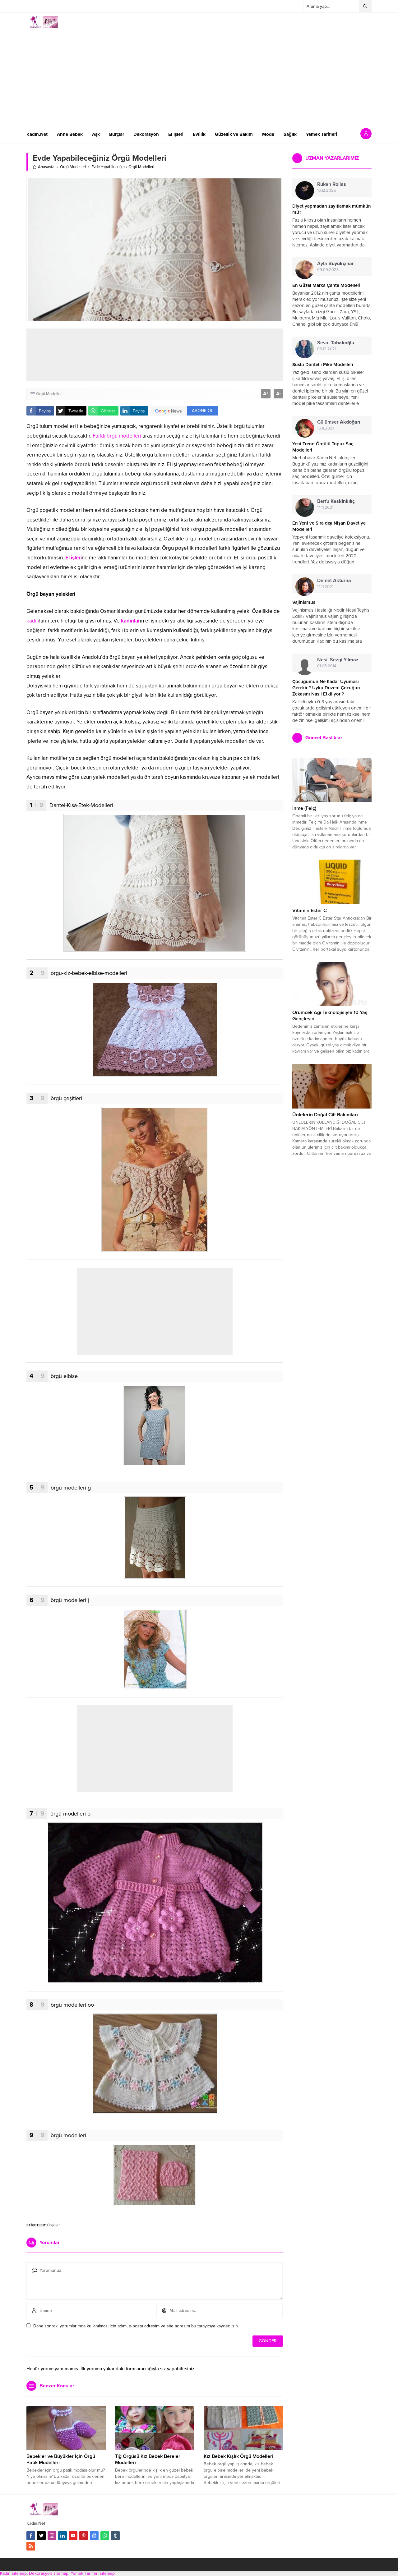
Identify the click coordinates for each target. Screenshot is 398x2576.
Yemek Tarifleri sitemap (93, 2573)
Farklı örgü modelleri (117, 436)
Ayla (335, 263)
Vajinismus (303, 602)
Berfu (336, 501)
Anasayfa (43, 166)
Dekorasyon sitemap (48, 2573)
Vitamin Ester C (309, 910)
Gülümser (338, 422)
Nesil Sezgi (338, 660)
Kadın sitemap (13, 2573)
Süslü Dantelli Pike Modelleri (322, 364)
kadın (32, 621)
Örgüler (53, 2225)
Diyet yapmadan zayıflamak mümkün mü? (331, 209)
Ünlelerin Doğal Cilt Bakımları (325, 1115)
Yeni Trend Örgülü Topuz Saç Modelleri (322, 447)
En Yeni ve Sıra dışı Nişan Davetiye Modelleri (329, 526)
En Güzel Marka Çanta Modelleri (326, 285)
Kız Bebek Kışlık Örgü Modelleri (238, 2456)
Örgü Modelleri (73, 166)
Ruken (331, 184)
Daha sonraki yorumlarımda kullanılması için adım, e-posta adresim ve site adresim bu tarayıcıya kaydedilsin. (136, 2326)
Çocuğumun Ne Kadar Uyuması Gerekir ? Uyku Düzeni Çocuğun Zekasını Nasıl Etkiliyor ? (326, 688)
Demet (334, 580)
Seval (335, 343)
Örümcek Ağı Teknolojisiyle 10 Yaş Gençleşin (330, 1015)
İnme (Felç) (304, 808)
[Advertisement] (199, 74)
